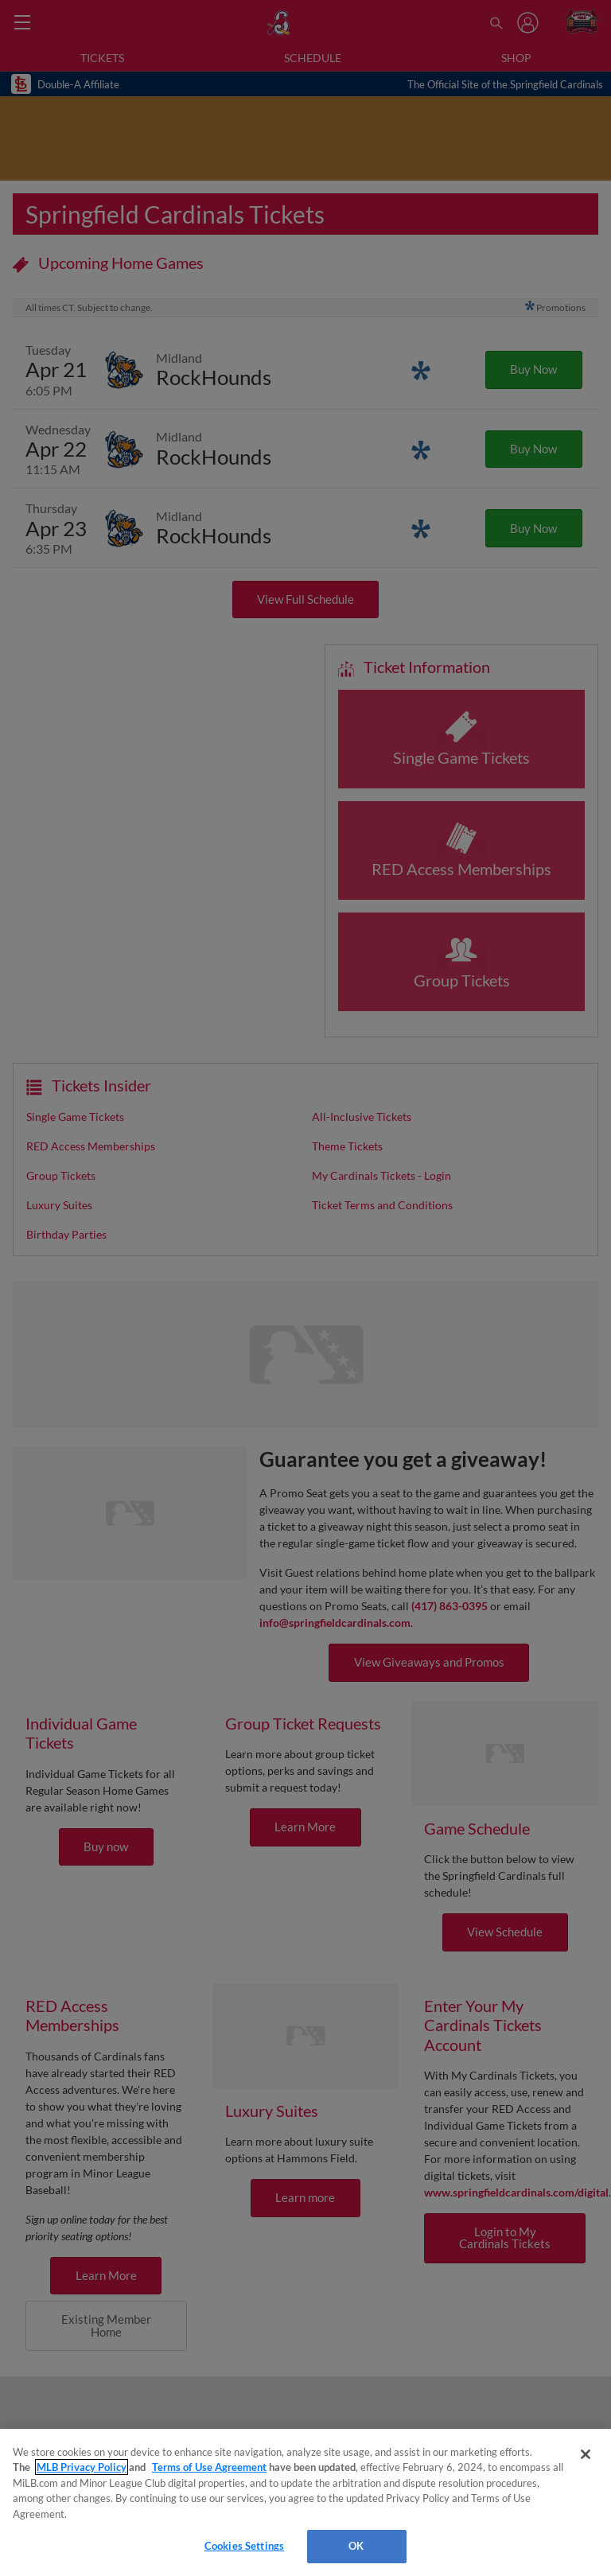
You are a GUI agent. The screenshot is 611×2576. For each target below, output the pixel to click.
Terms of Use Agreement (209, 2467)
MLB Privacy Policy (81, 2467)
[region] (305, 2502)
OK (356, 2545)
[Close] (585, 2454)
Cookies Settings (244, 2545)
